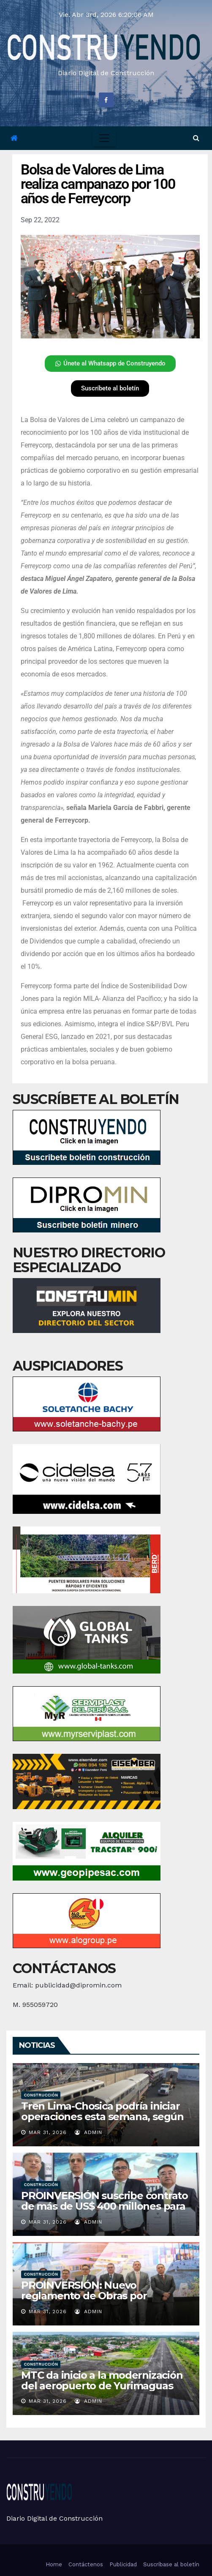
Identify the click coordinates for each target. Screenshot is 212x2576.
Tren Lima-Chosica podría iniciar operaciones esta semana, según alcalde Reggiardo (102, 2116)
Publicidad (123, 2564)
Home (54, 2564)
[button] (196, 138)
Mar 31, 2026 (48, 2132)
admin (88, 2132)
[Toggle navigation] (104, 138)
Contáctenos (85, 2564)
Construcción (41, 2095)
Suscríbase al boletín (171, 2564)
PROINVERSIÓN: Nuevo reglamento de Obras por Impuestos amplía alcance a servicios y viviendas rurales (90, 2301)
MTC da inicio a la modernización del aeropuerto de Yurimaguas (102, 2380)
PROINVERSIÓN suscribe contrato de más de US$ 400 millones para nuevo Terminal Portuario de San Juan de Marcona (104, 2211)
